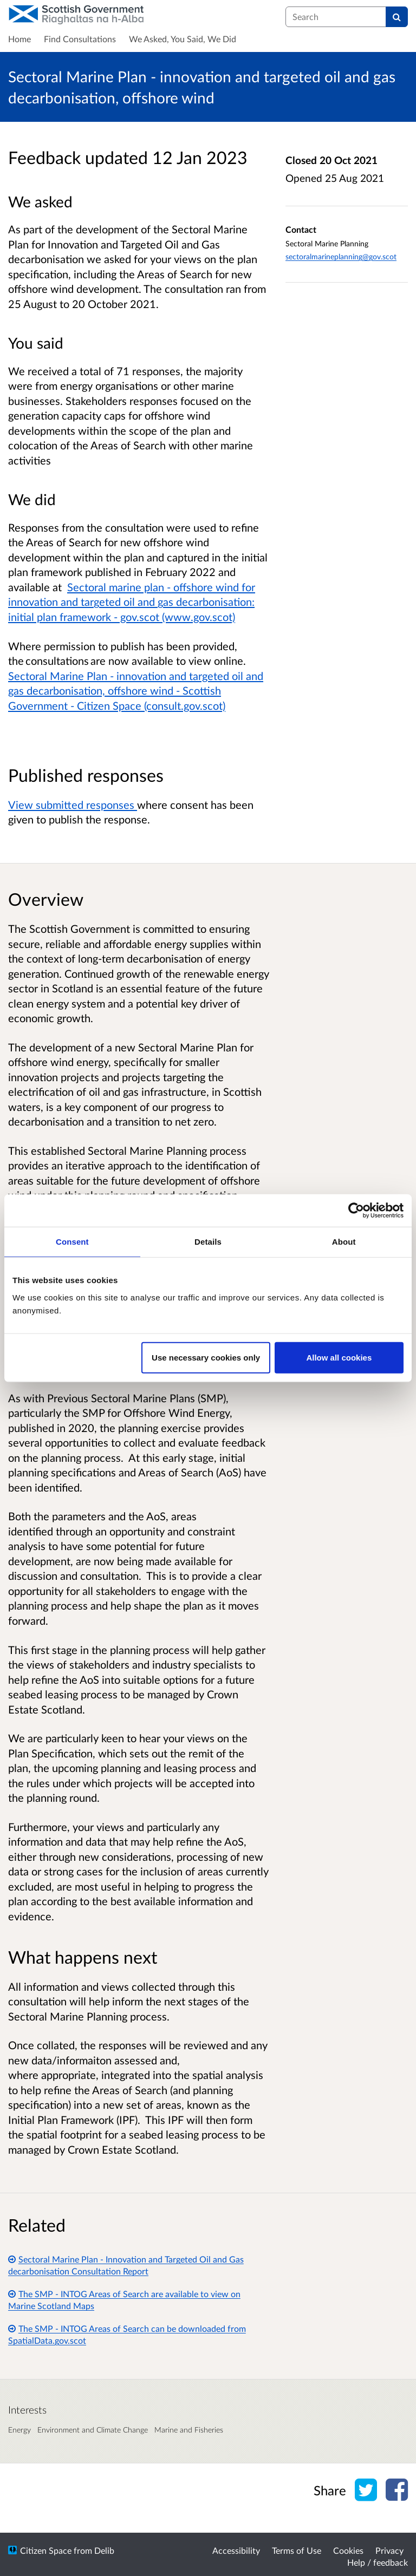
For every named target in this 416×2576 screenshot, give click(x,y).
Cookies (348, 2550)
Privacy (389, 2550)
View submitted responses (72, 804)
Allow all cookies (339, 1357)
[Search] (397, 16)
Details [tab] (208, 1241)
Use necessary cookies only (206, 1357)
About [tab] (344, 1241)
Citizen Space (46, 2550)
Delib (104, 2550)
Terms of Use (296, 2550)
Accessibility (236, 2550)
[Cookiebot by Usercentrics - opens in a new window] (356, 1210)
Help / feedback (377, 2562)
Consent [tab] (72, 1241)
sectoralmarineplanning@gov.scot (340, 256)
